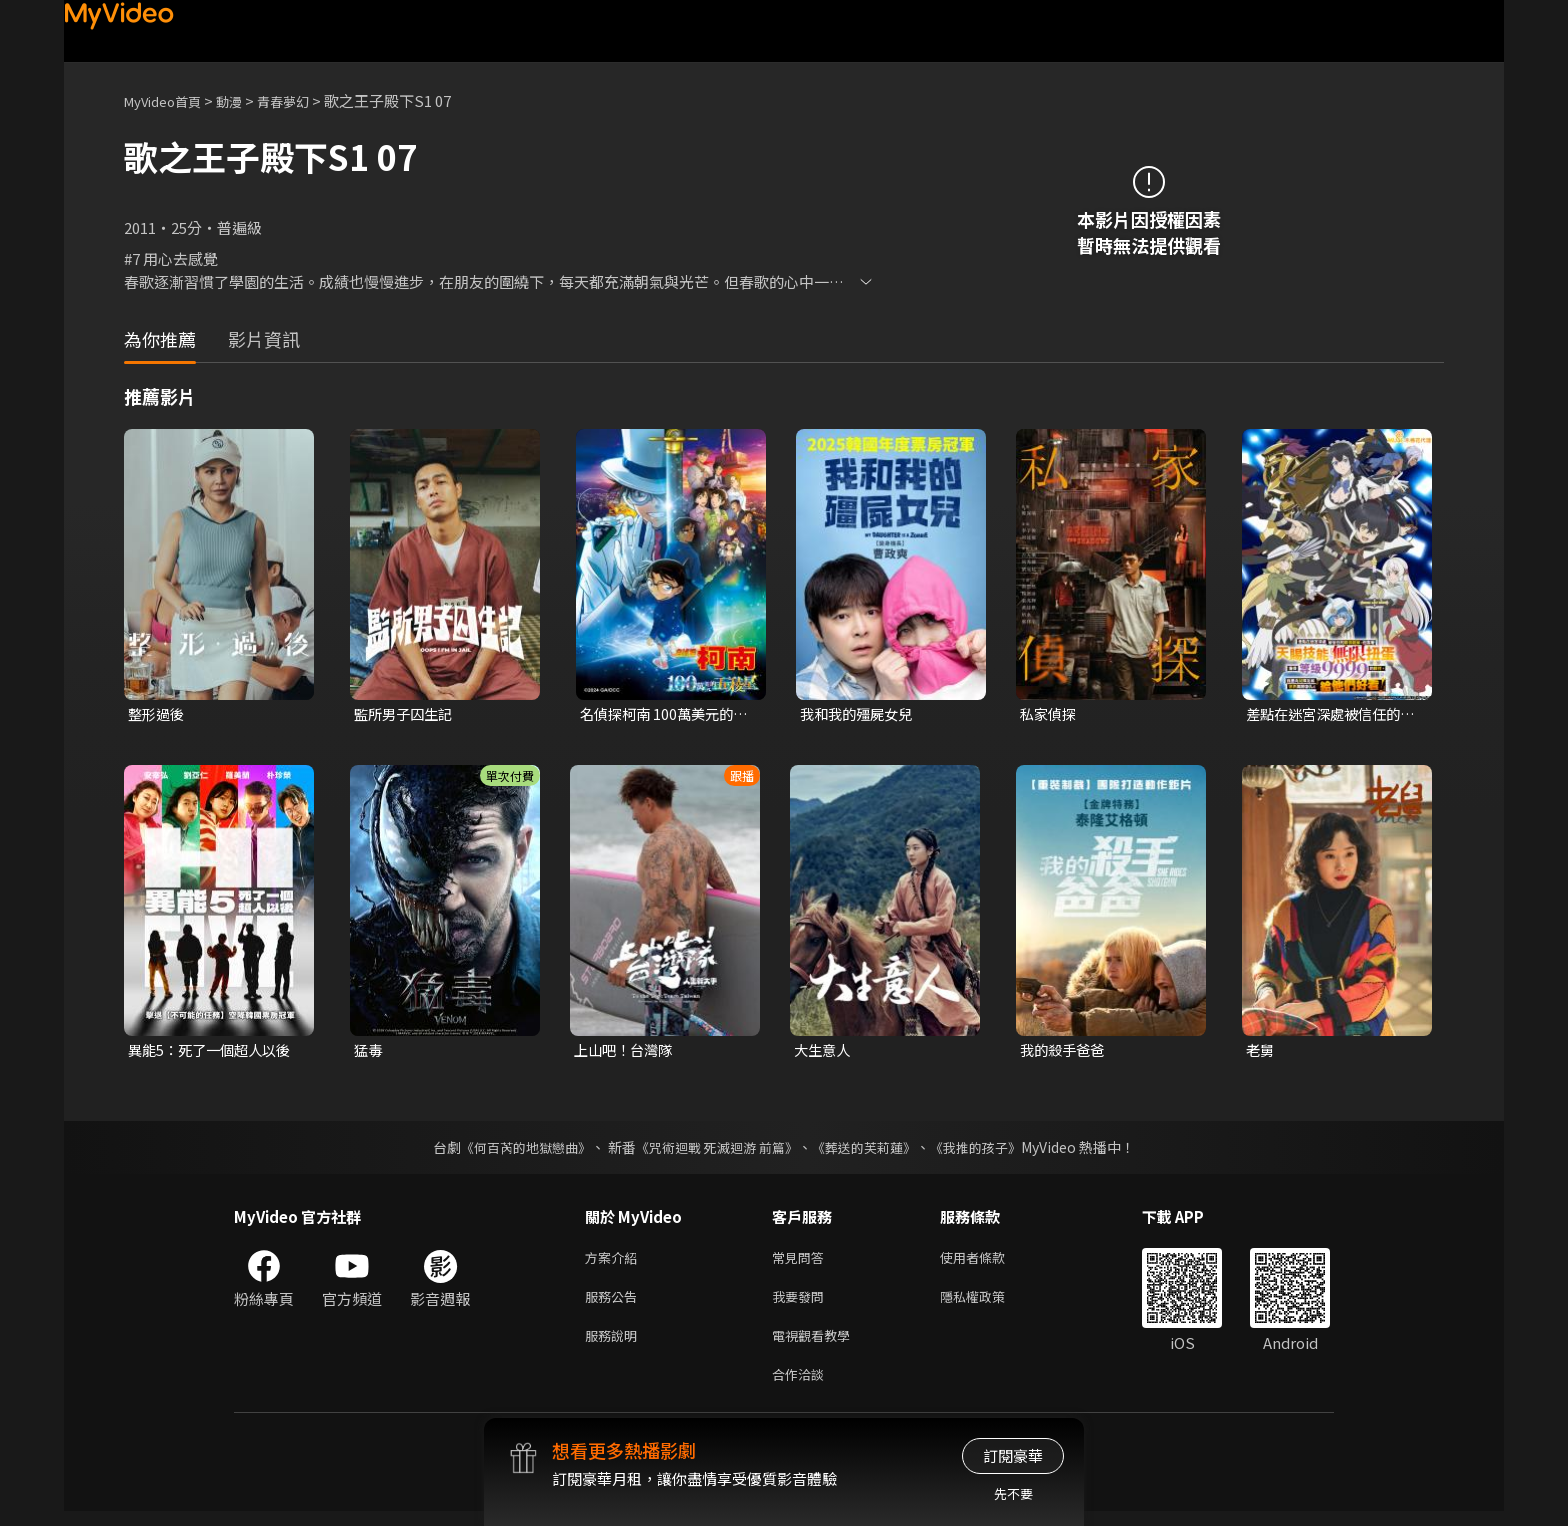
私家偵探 (1050, 714)
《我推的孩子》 (991, 1150)
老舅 (1261, 1052)
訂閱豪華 (1013, 1455)
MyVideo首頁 (169, 100)
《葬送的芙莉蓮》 (872, 1150)
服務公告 (615, 1303)
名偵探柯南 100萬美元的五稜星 (661, 715)
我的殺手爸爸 (1065, 1052)
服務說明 (615, 1345)
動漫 (245, 100)
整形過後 (158, 714)
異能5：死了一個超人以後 (214, 1052)
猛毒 (369, 1052)
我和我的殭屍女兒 (860, 714)
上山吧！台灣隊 (626, 1052)
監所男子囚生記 (406, 714)
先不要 (1013, 1493)
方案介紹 (615, 1261)
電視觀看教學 (817, 1345)
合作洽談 (802, 1387)
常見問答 (802, 1261)
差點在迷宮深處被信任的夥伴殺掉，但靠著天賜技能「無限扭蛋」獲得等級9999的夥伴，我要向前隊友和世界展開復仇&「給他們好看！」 (1329, 715)
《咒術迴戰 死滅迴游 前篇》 (715, 1150)
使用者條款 (989, 1261)
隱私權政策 (989, 1303)
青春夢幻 (305, 100)
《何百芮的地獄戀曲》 (513, 1150)
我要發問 (802, 1303)
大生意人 (824, 1052)
